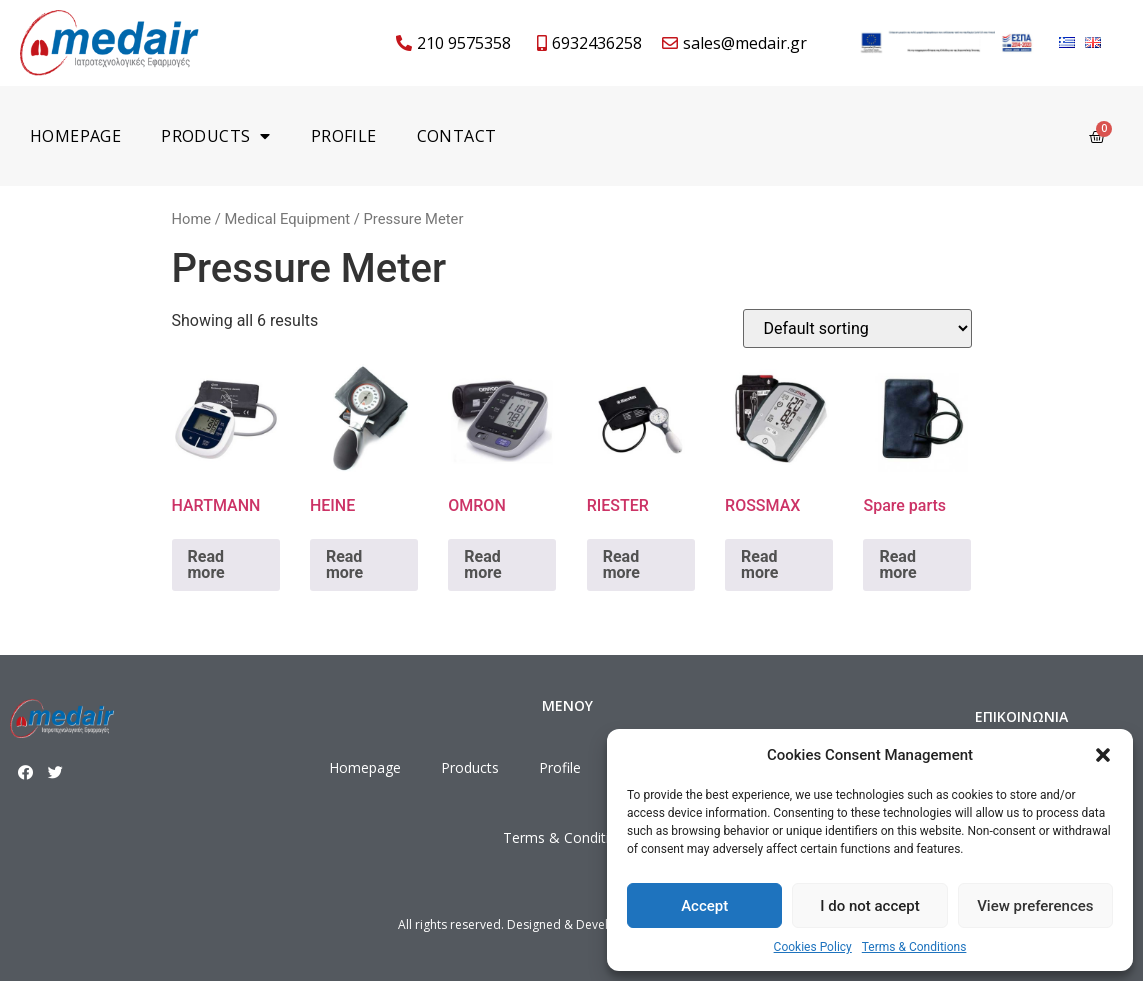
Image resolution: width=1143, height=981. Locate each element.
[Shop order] (857, 328)
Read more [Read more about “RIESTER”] (621, 564)
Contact (457, 136)
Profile (344, 136)
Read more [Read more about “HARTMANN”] (206, 564)
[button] (1103, 755)
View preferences (1035, 906)
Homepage (75, 136)
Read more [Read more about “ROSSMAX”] (759, 564)
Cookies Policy (813, 947)
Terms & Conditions (914, 947)
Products (216, 136)
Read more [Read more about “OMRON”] (482, 564)
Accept (704, 906)
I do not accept (869, 906)
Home (192, 219)
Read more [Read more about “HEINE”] (344, 564)
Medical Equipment (287, 219)
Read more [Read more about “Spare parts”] (897, 564)
